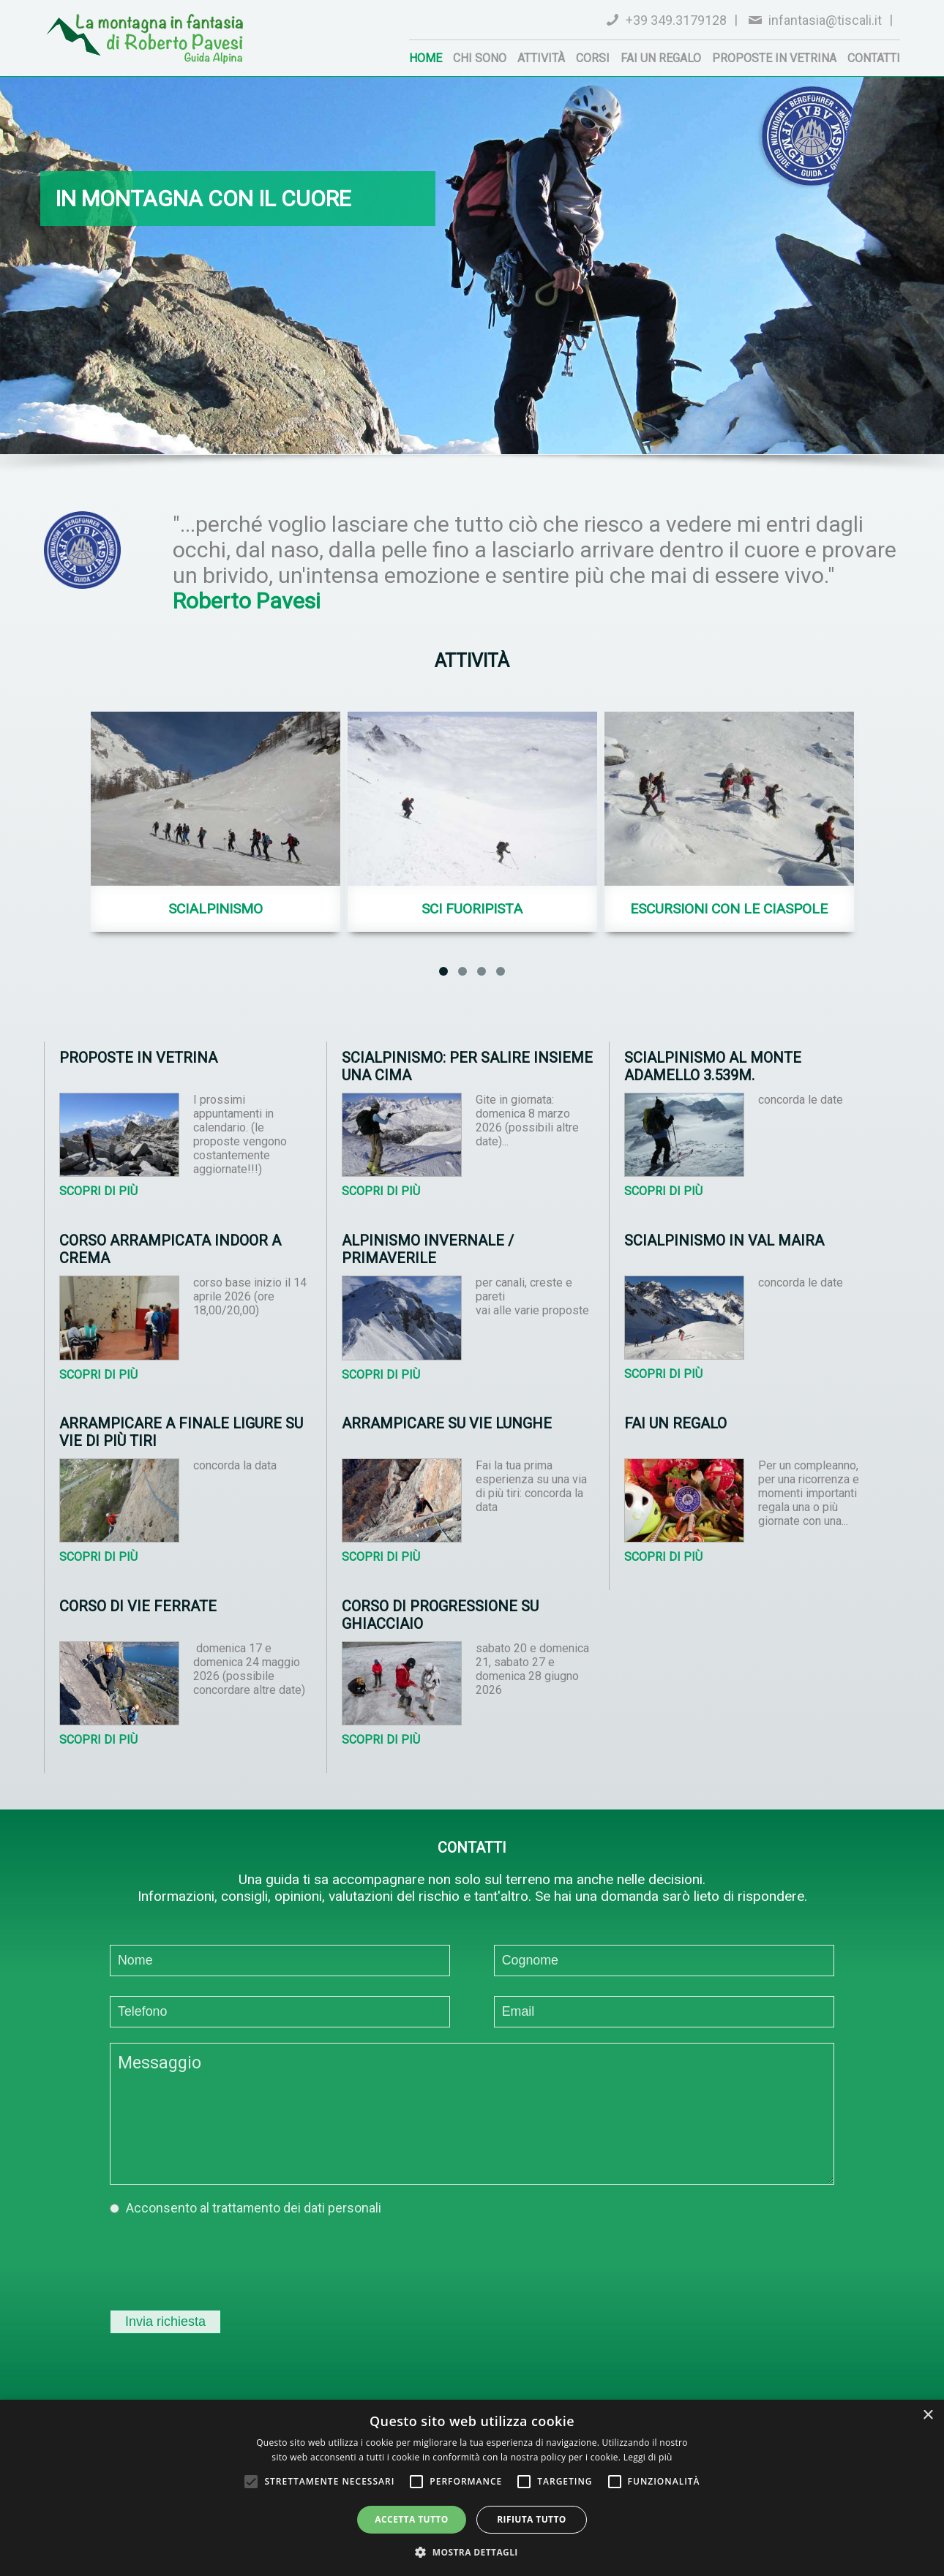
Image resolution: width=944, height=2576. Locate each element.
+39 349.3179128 (676, 20)
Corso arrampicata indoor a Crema (170, 1249)
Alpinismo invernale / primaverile (428, 1249)
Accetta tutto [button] (411, 2519)
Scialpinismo (215, 908)
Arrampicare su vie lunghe (447, 1423)
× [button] (927, 2415)
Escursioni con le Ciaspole (729, 908)
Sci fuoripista (472, 908)
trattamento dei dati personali (296, 2207)
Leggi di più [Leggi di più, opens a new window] (648, 2457)
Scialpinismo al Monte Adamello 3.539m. (712, 1066)
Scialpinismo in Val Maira (724, 1240)
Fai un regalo (661, 58)
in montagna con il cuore (203, 198)
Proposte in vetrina (774, 58)
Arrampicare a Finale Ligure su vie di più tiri (181, 1432)
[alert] (472, 2488)
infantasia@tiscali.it (825, 20)
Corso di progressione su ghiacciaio (440, 1614)
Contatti (873, 58)
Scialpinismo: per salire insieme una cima (467, 1066)
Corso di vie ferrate (138, 1606)
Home (425, 58)
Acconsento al (253, 2207)
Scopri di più (98, 1191)
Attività (541, 58)
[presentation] (221, 2258)
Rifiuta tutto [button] (531, 2519)
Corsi (593, 58)
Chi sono (479, 58)
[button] (472, 2551)
